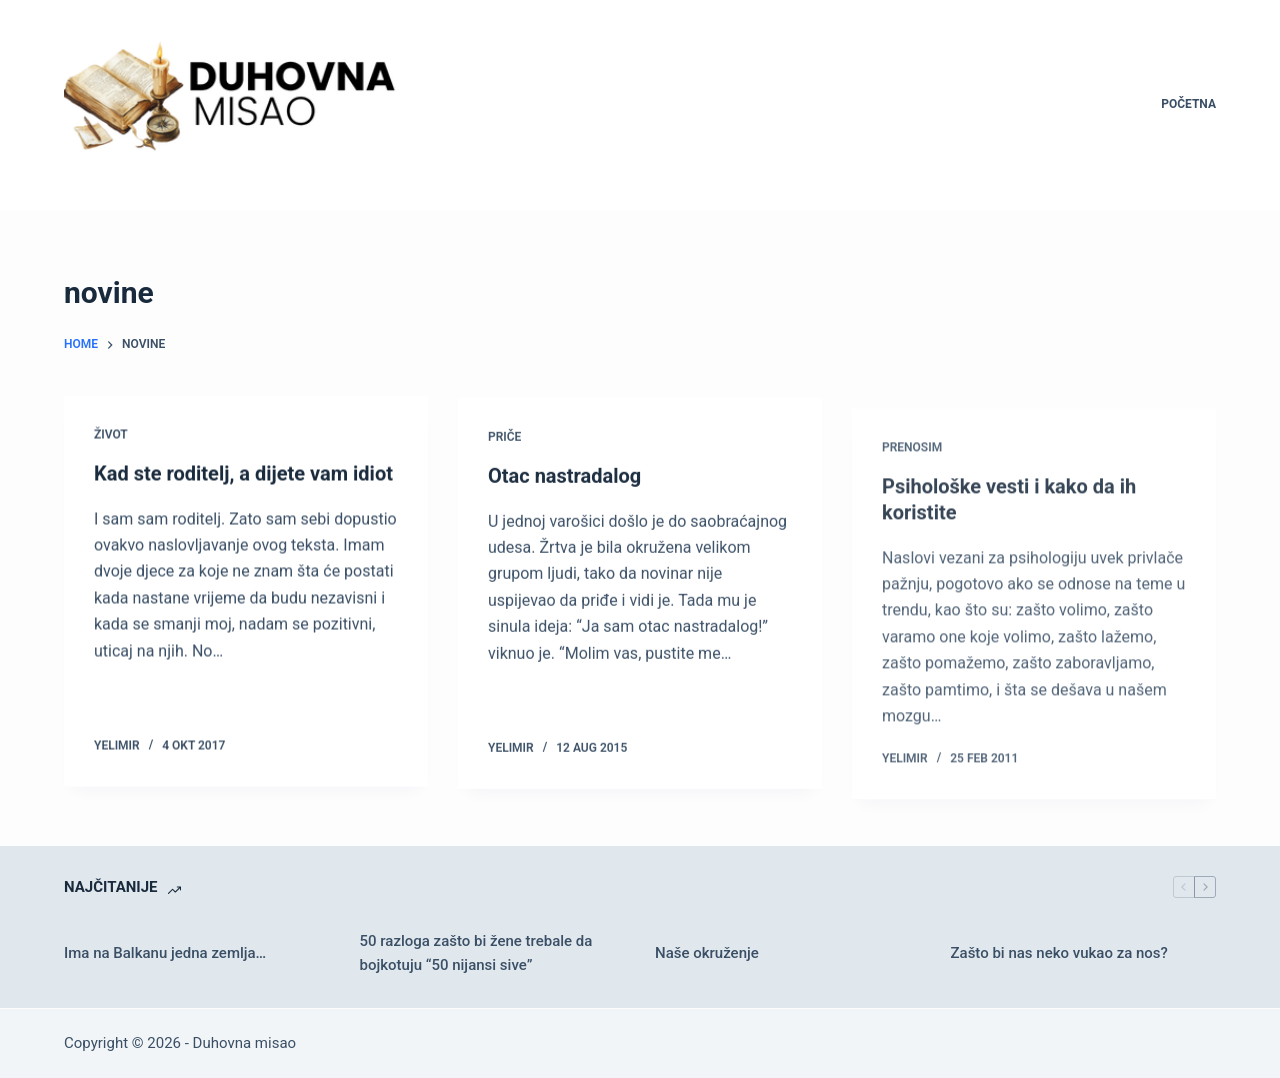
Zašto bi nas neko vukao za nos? (1059, 953)
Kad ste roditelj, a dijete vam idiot (243, 474)
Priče (504, 439)
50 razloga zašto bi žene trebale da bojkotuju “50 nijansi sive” (476, 953)
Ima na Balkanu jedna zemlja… (165, 953)
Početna (1188, 104)
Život (111, 435)
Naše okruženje (707, 953)
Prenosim (912, 462)
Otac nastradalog (564, 478)
